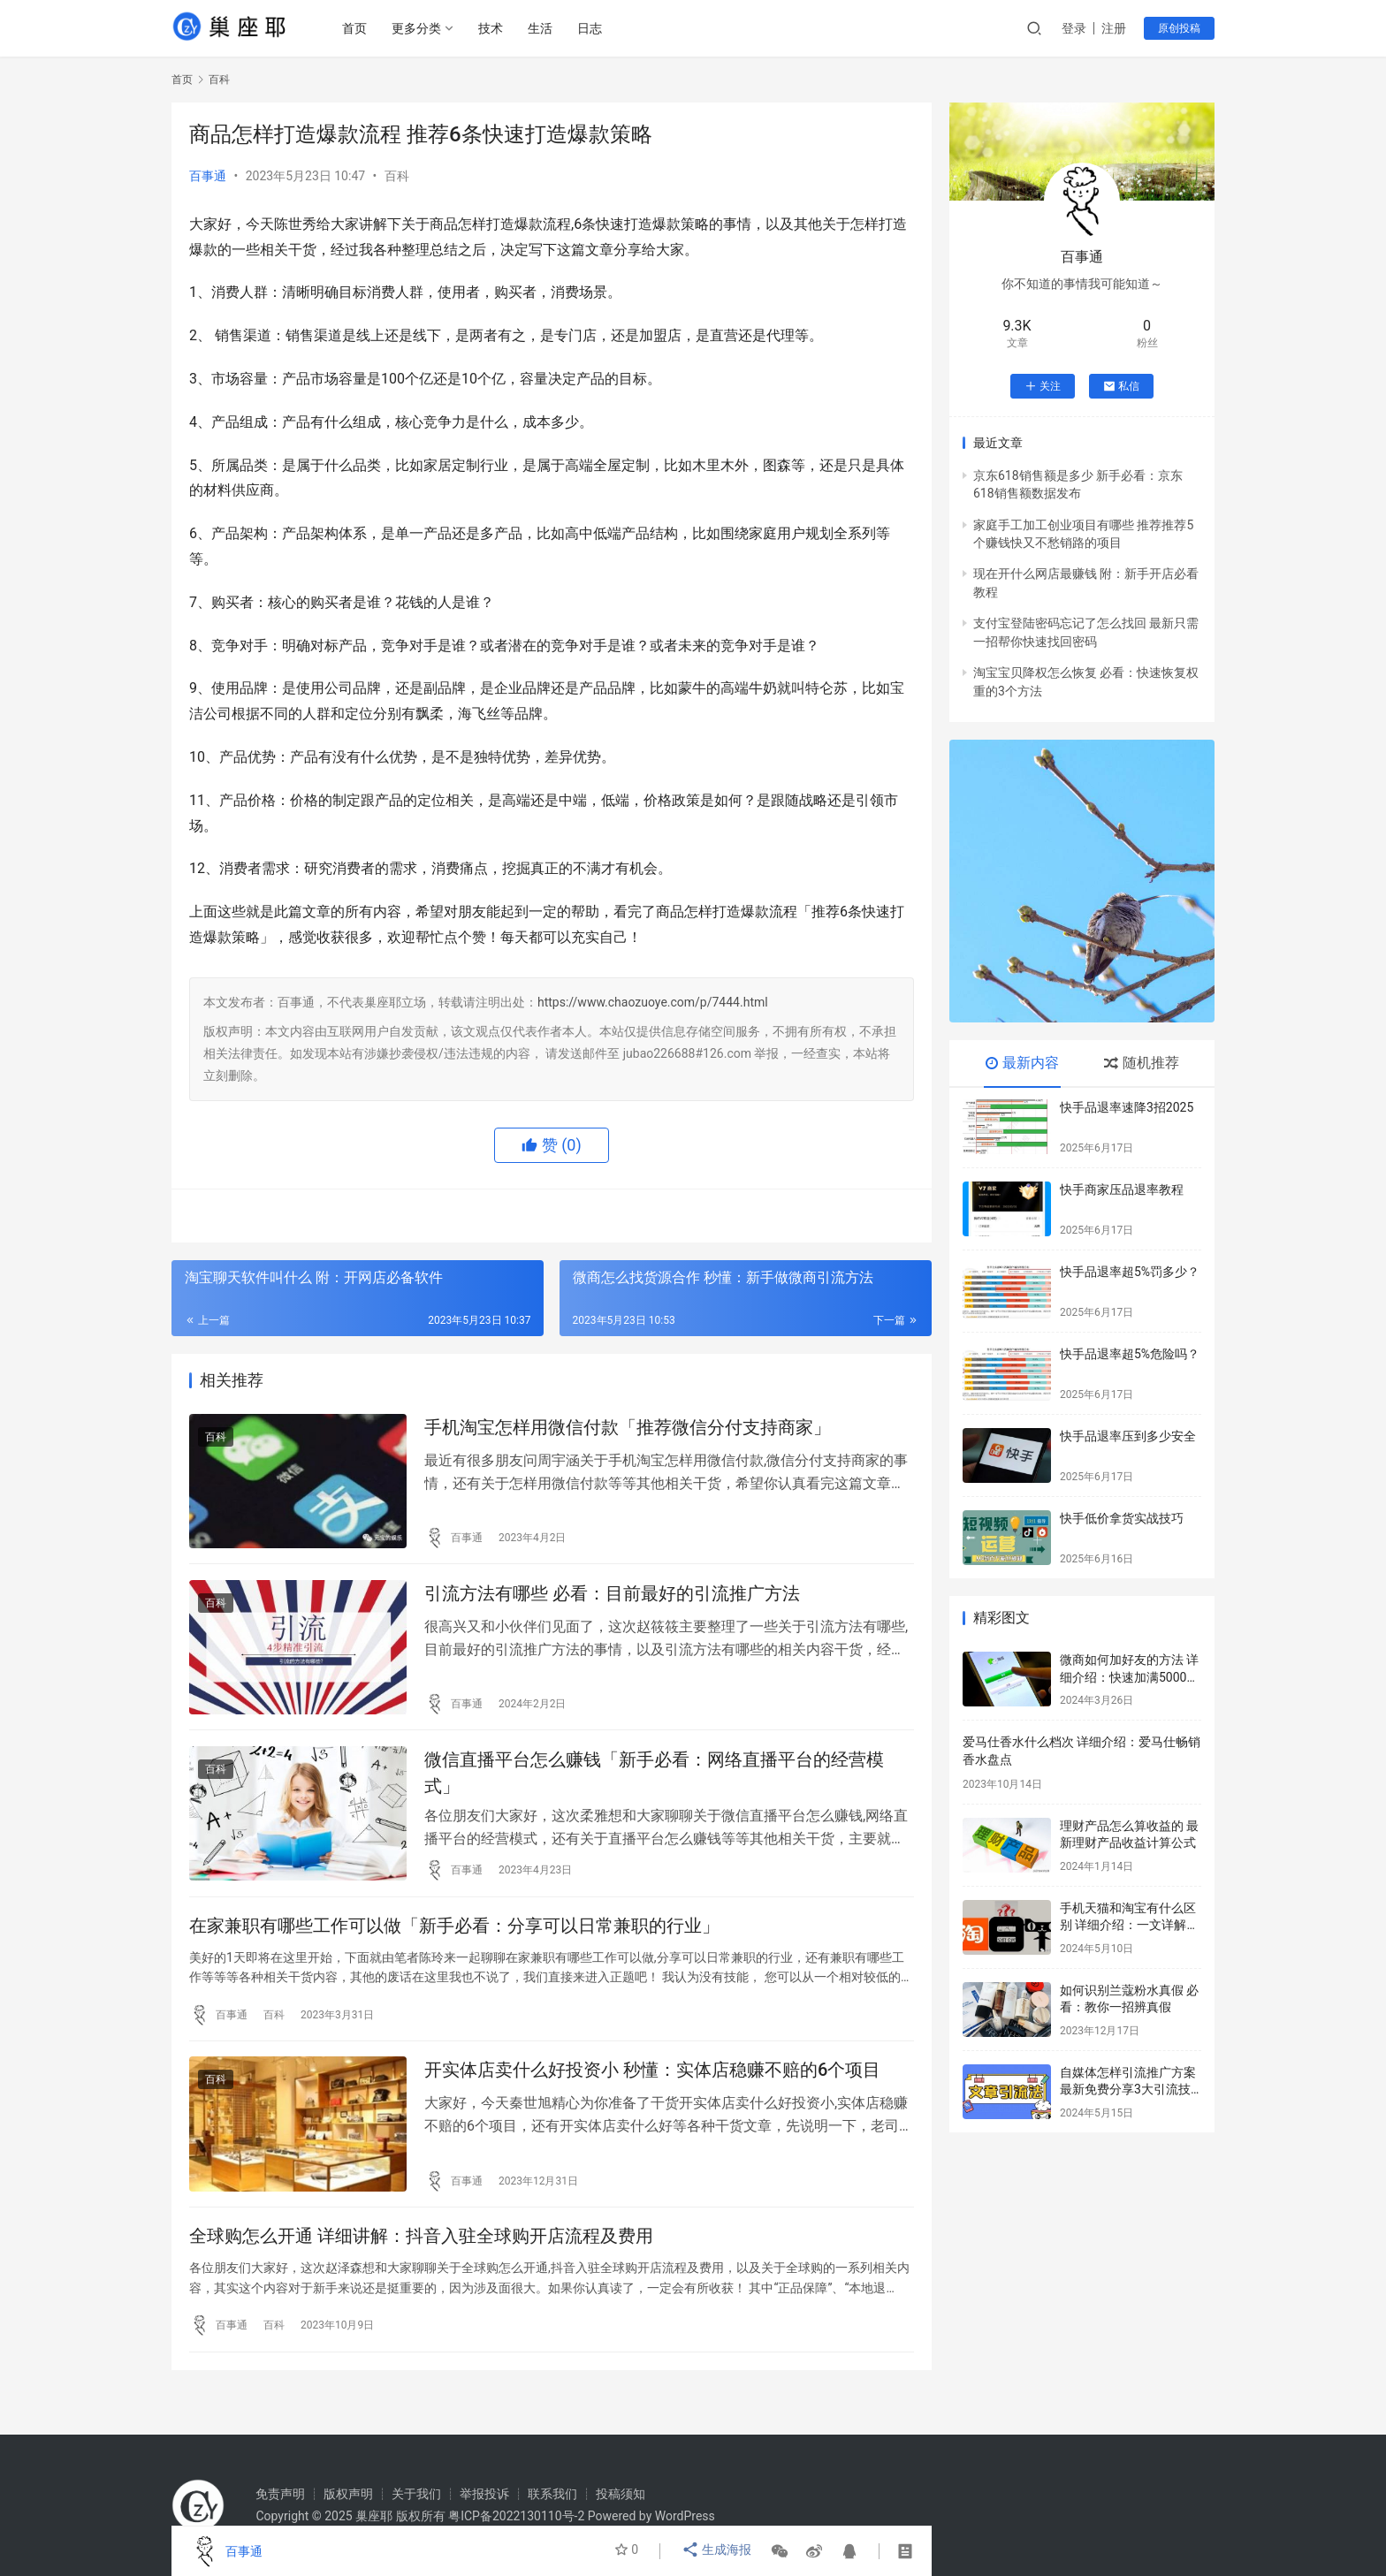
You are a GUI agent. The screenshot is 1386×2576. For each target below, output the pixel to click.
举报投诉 (484, 2494)
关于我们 (416, 2494)
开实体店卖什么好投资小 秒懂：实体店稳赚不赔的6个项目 (652, 2091)
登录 (1074, 28)
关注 (1042, 386)
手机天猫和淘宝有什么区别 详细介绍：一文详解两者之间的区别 (1129, 1925)
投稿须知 (620, 2494)
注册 (1113, 28)
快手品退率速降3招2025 (1126, 1107)
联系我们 (552, 2494)
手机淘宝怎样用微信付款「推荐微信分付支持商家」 (627, 1429)
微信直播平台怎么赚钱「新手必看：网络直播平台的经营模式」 (654, 1783)
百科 (397, 176)
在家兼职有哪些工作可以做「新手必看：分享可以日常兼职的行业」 (454, 1942)
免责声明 (280, 2494)
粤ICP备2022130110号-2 (516, 2516)
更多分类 (420, 28)
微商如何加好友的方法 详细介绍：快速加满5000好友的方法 (1129, 1677)
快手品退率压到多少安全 (1128, 1436)
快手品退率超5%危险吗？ (1129, 1354)
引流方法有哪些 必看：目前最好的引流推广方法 (612, 1600)
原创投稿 (1179, 28)
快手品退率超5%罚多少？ (1129, 1272)
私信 (1121, 386)
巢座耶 (373, 2516)
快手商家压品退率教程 (1122, 1189)
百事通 (207, 176)
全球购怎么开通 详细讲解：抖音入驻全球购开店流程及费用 (421, 2263)
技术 (494, 28)
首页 (358, 28)
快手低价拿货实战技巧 (1122, 1518)
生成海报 (718, 2551)
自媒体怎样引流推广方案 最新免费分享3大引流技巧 (1128, 2089)
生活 (543, 28)
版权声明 (348, 2494)
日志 (593, 28)
